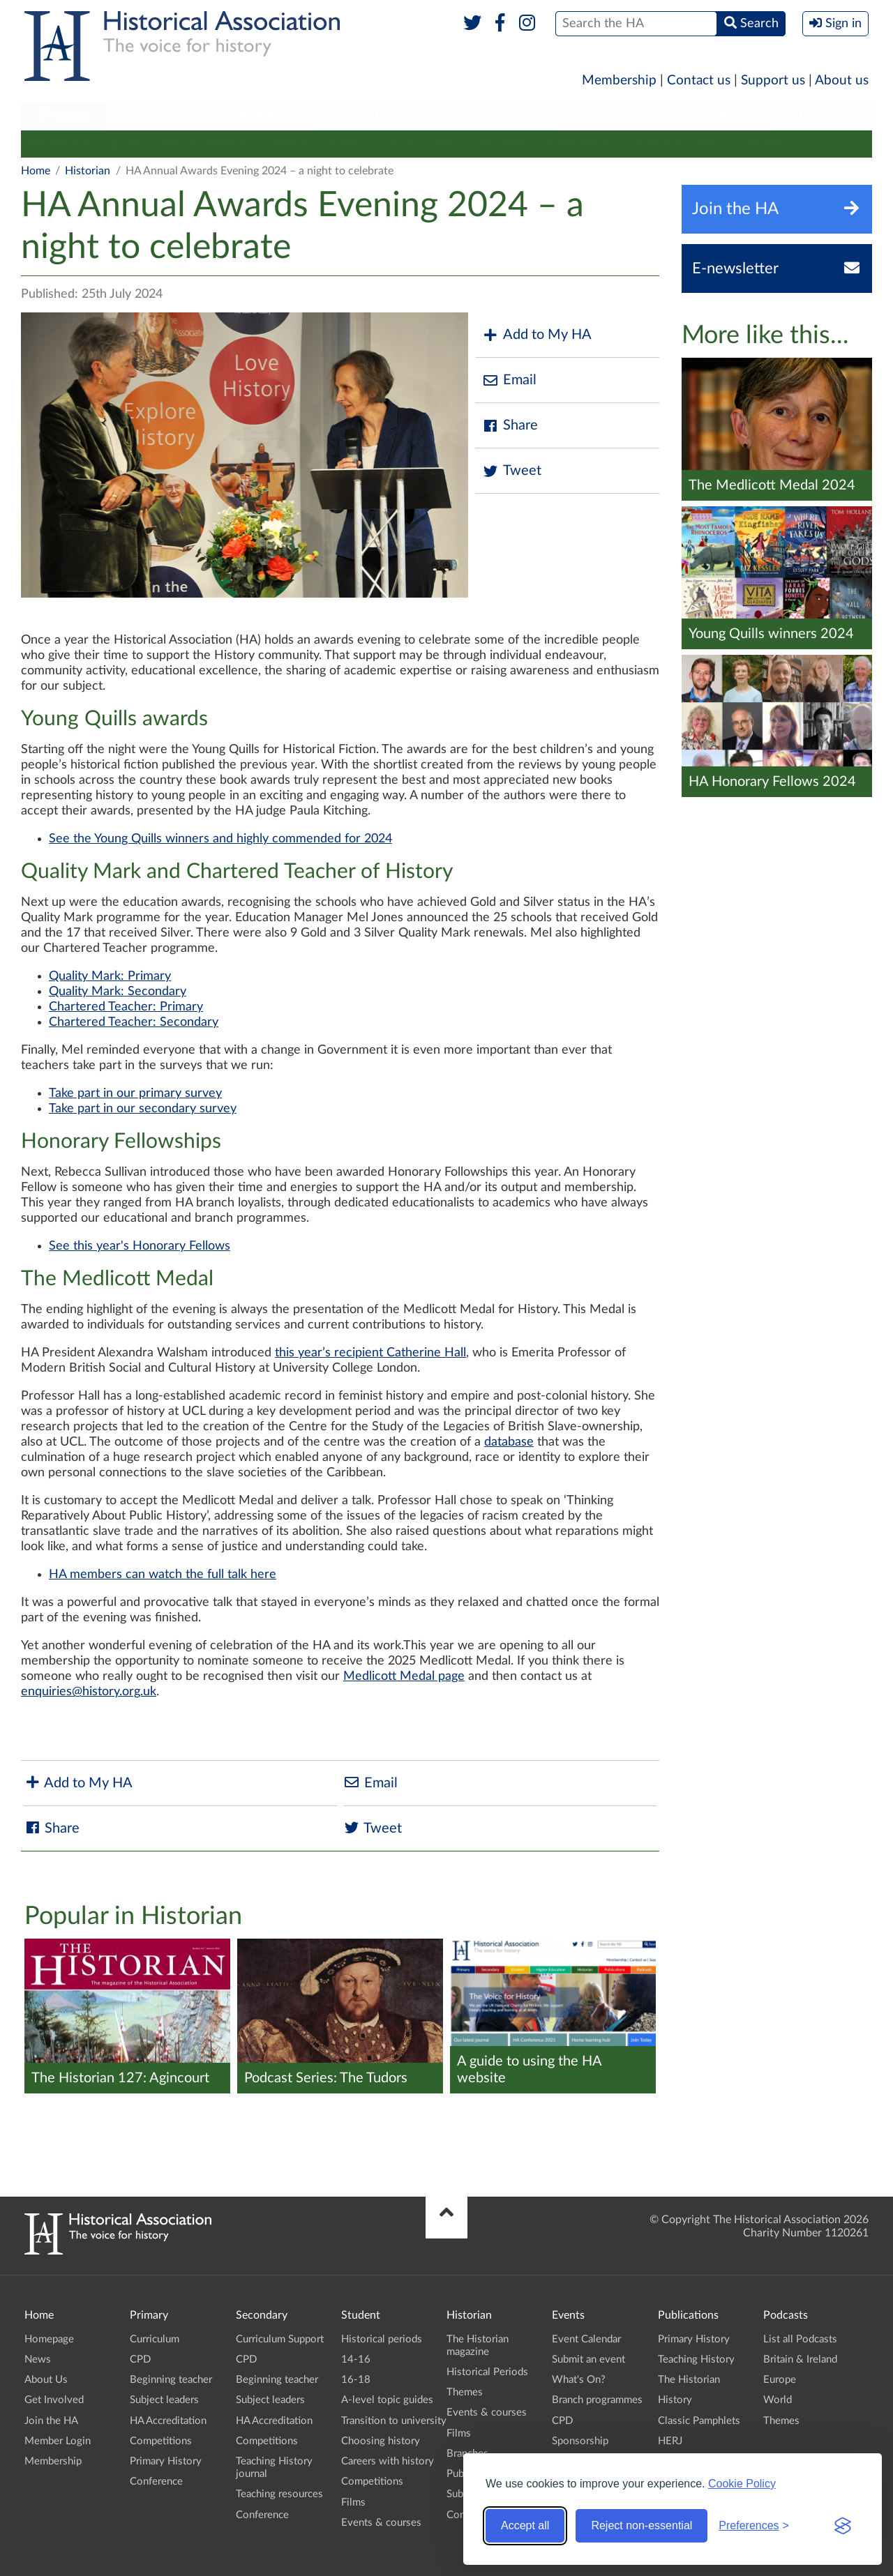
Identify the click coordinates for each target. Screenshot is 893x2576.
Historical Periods (206, 143)
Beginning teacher (171, 2379)
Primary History (166, 2461)
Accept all (525, 2525)
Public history (581, 143)
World (777, 2400)
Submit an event (676, 143)
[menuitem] (65, 116)
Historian (508, 116)
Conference (765, 143)
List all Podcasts (800, 2339)
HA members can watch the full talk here (162, 1574)
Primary (64, 116)
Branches (822, 116)
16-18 (355, 2379)
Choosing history (380, 2441)
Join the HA (51, 2421)
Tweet (511, 471)
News (37, 2359)
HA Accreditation (168, 2421)
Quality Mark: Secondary (117, 991)
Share (510, 425)
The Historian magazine (85, 143)
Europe (779, 2379)
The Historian (689, 2379)
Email (509, 380)
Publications (616, 116)
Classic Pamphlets (699, 2421)
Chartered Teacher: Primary (126, 1007)
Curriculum (154, 2339)
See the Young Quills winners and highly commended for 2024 (220, 839)
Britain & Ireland (800, 2359)
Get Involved (54, 2400)
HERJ (670, 2441)
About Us (46, 2379)
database (509, 1442)
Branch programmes (597, 2400)
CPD (140, 2359)
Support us (773, 80)
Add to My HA (537, 335)
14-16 (355, 2359)
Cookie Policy (742, 2484)
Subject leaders (164, 2400)
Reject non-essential (641, 2525)
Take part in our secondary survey (143, 1109)
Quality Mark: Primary (110, 976)
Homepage (49, 2339)
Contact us (698, 80)
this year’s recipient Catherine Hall (370, 1353)
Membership (619, 80)
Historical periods (381, 2339)
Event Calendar (586, 2339)
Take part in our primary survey (135, 1093)
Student (262, 116)
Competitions (161, 2441)
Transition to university (393, 2421)
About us (842, 80)
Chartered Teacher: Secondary (133, 1022)
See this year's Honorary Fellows (139, 1246)
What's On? (579, 2379)
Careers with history (387, 2461)
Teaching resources (279, 2494)
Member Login (57, 2441)
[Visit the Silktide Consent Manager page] (843, 2526)
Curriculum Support (280, 2339)
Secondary (163, 116)
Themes (290, 143)
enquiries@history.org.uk (88, 1691)
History (675, 2400)
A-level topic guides (387, 2400)
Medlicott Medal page (404, 1676)
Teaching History (696, 2359)
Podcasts (724, 116)
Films (447, 143)
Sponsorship (580, 2441)
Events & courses (372, 143)
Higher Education (383, 116)
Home (35, 170)
